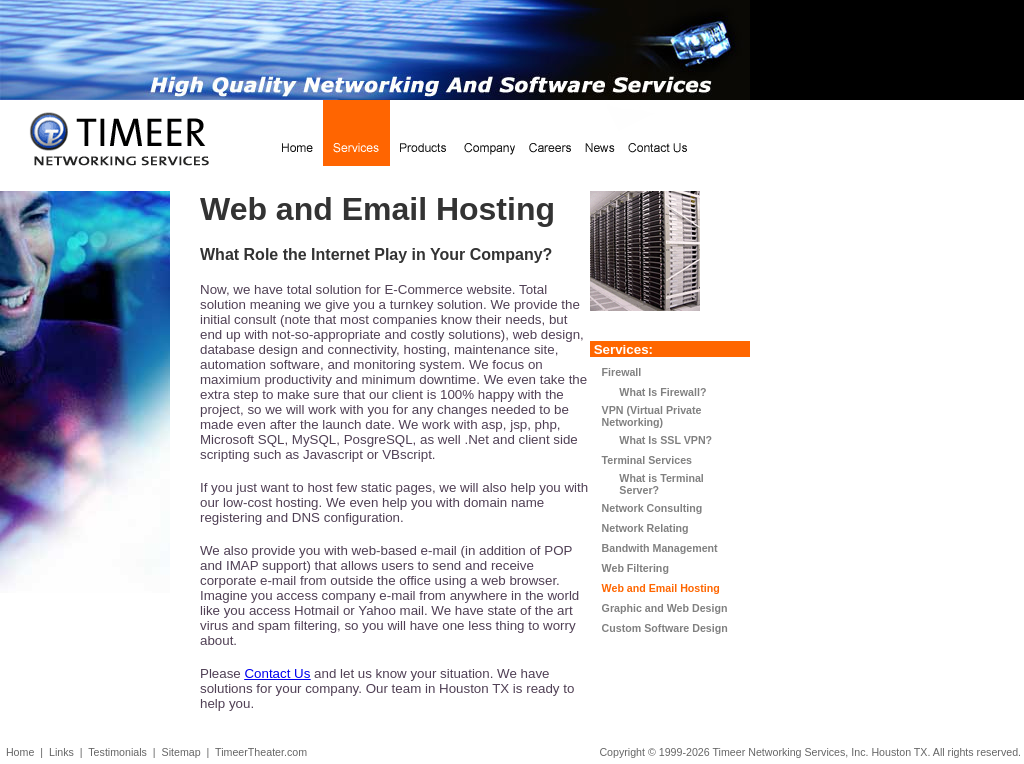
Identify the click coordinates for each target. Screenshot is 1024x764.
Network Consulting (652, 508)
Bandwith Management (660, 548)
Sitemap (181, 752)
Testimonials (117, 752)
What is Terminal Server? (653, 484)
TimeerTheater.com (261, 752)
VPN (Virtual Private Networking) (652, 416)
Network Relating (645, 528)
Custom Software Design (665, 628)
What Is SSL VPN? (657, 440)
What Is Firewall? (654, 392)
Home (20, 752)
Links (61, 752)
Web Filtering (635, 568)
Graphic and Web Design (665, 608)
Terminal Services (647, 460)
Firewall (622, 372)
